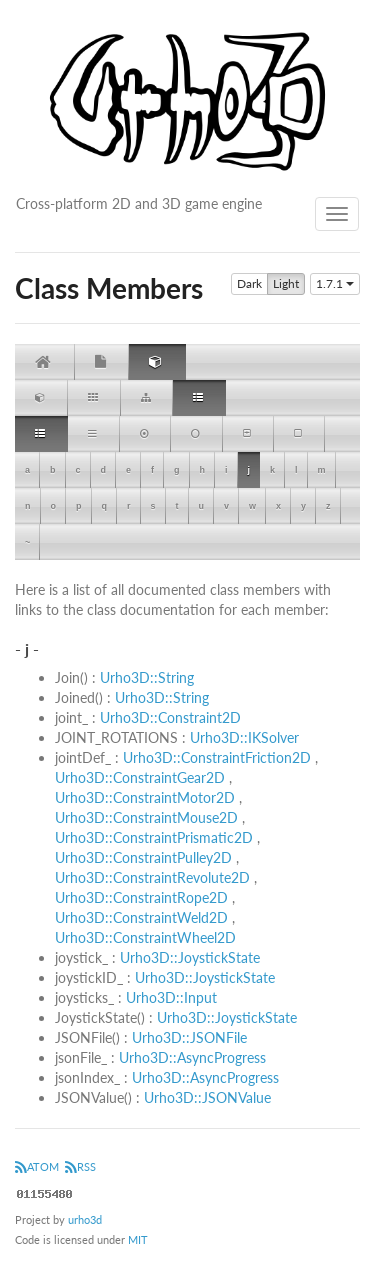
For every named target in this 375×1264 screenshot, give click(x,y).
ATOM (37, 1166)
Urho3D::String (147, 677)
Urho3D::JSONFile (189, 1037)
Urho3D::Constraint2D (170, 717)
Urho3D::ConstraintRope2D (141, 897)
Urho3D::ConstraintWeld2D (141, 917)
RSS (80, 1166)
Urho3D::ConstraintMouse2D (146, 817)
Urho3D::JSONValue (207, 1097)
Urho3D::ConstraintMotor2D (145, 797)
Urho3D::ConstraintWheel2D (145, 937)
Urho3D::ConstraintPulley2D (143, 857)
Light (286, 284)
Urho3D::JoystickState (190, 957)
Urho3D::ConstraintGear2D (140, 777)
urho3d (85, 1219)
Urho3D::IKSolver (244, 737)
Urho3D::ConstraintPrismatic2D (154, 837)
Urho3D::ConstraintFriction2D (217, 757)
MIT (138, 1239)
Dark (249, 284)
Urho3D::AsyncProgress (192, 1057)
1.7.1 (335, 283)
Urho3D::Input (171, 997)
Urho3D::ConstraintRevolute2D (152, 877)
